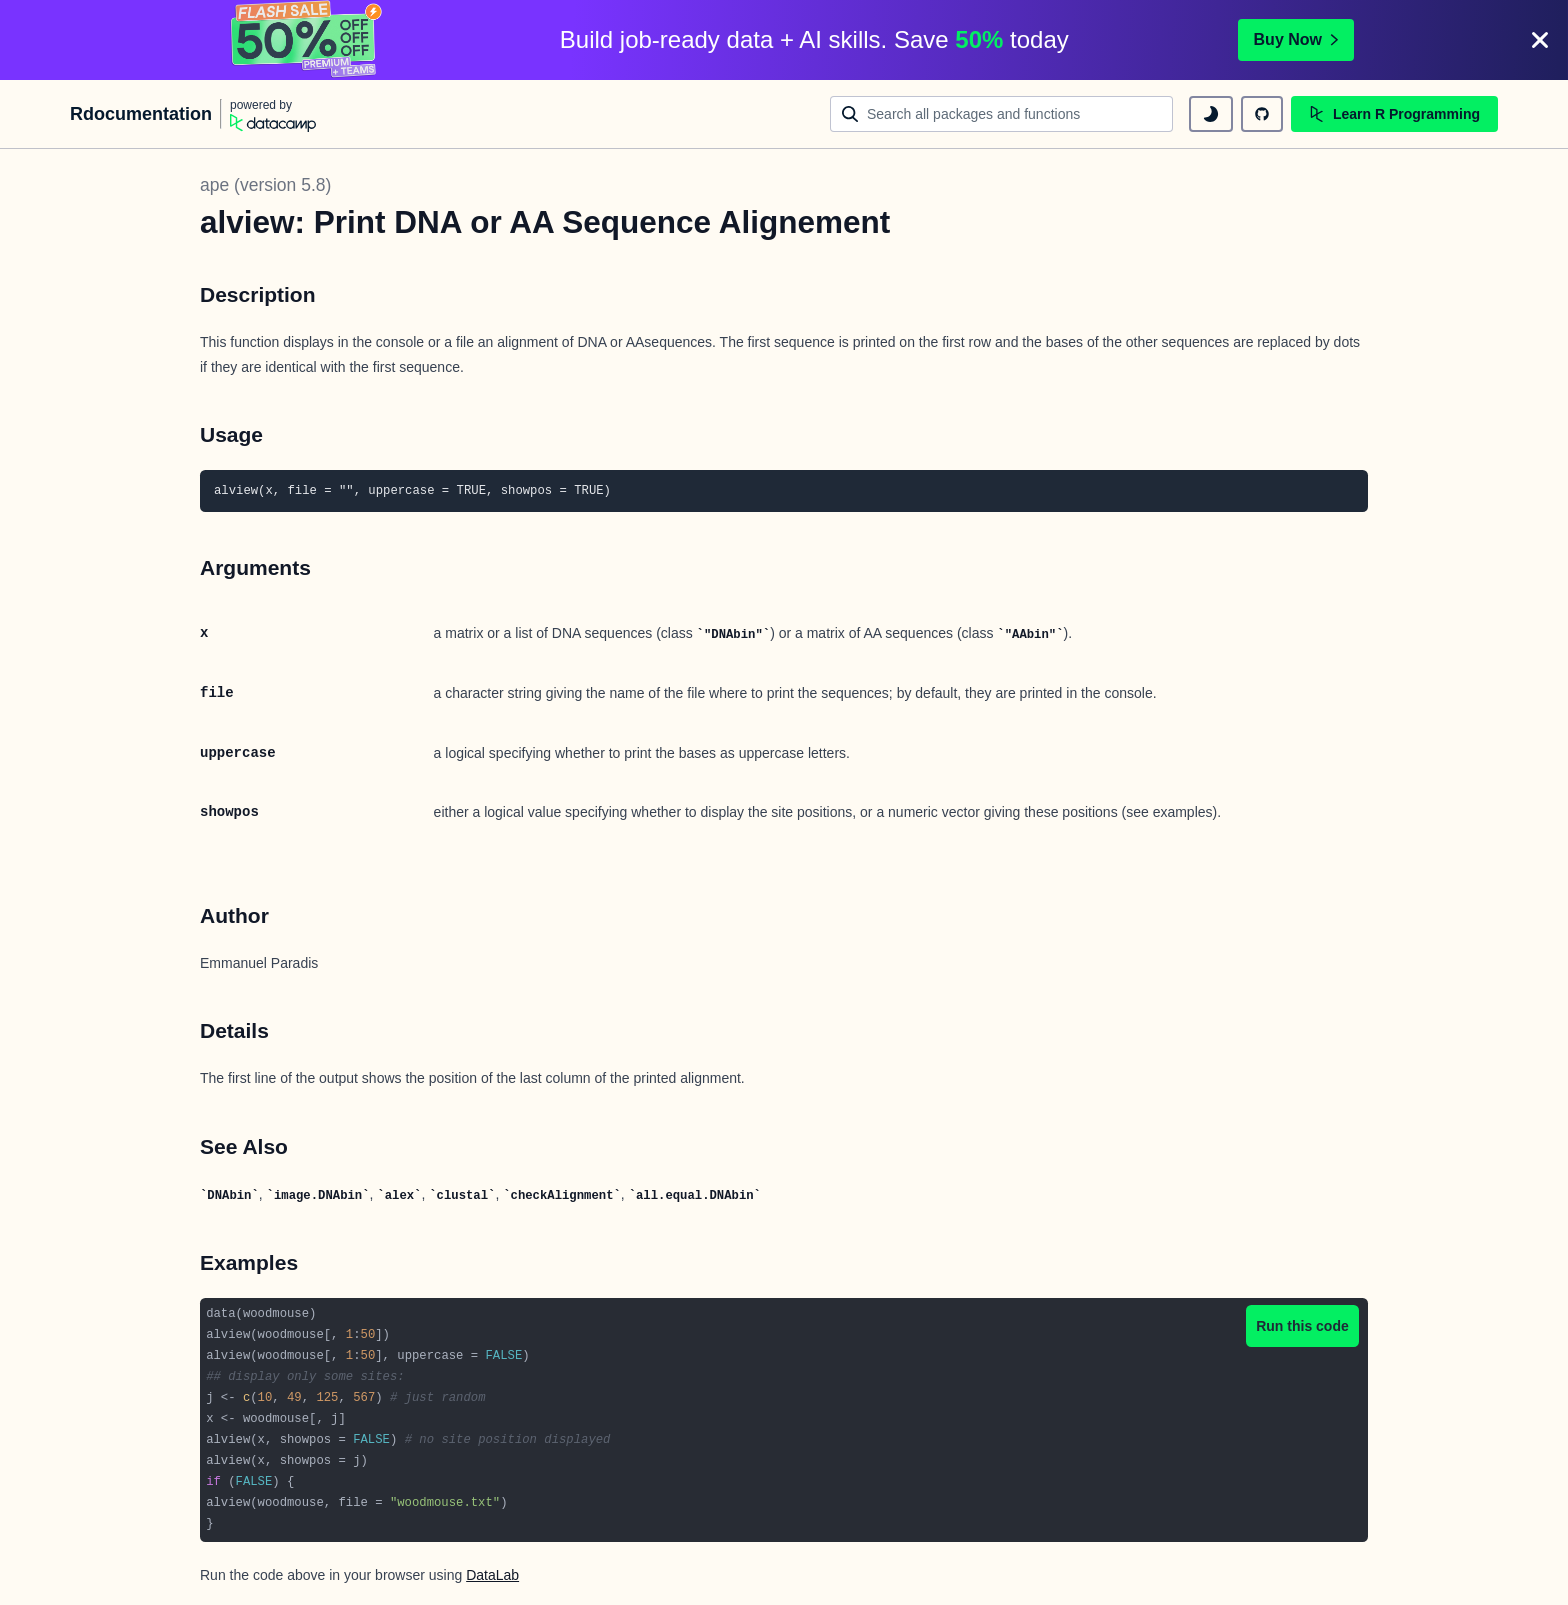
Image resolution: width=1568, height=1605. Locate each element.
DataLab (492, 1575)
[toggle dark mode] (1211, 114)
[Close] (1540, 40)
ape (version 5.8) (265, 185)
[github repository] (1262, 114)
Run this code (1302, 1326)
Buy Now (1296, 39)
